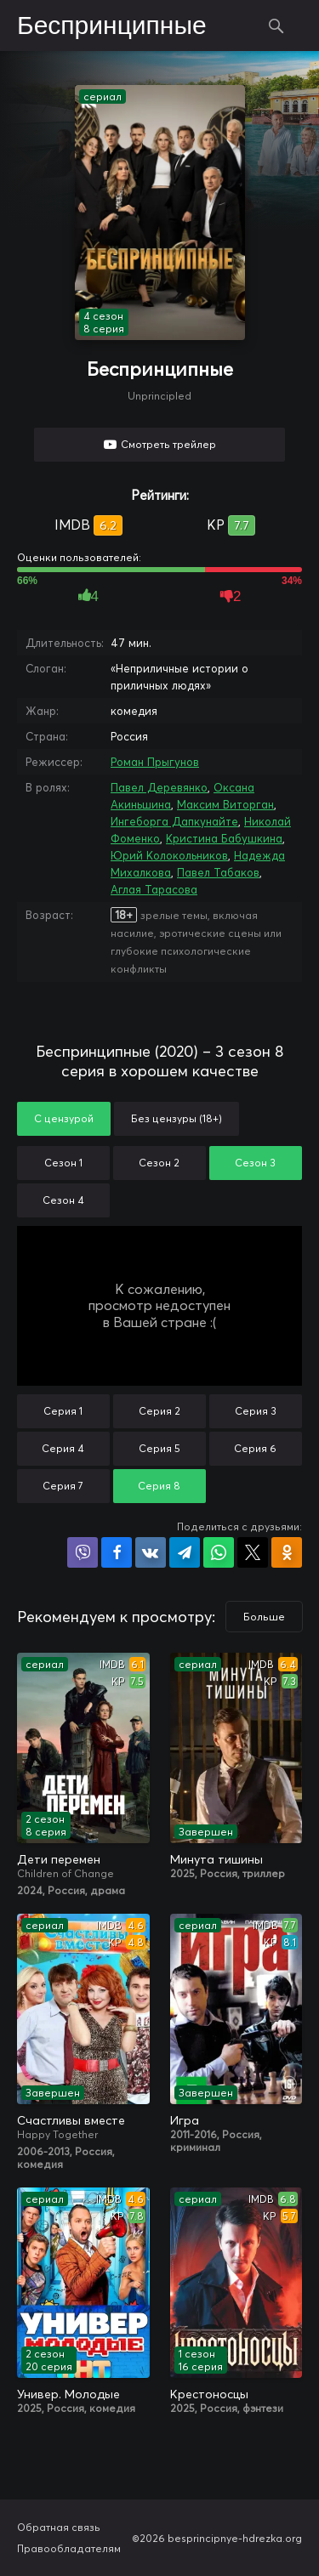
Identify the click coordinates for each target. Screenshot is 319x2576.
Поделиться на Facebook (116, 1552)
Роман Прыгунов (155, 762)
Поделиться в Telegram (184, 1552)
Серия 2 (159, 1410)
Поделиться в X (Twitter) (252, 1552)
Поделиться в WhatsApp (218, 1552)
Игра (184, 2120)
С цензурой (64, 1118)
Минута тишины (216, 1859)
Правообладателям (69, 2548)
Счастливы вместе (71, 2120)
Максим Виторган (225, 804)
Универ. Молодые (68, 2394)
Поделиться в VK (150, 1552)
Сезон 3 (255, 1162)
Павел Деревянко (159, 787)
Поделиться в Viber (82, 1552)
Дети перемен (58, 1859)
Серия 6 (255, 1448)
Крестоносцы (209, 2394)
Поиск (276, 25)
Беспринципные (112, 26)
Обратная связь (58, 2527)
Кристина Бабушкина (224, 838)
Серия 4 (63, 1448)
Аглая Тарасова (154, 889)
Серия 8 (159, 1485)
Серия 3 (255, 1410)
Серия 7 (63, 1485)
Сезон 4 (63, 1200)
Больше (264, 1616)
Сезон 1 (63, 1162)
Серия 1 (63, 1410)
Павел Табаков (218, 872)
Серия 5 (159, 1448)
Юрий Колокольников (169, 855)
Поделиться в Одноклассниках (286, 1552)
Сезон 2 (159, 1162)
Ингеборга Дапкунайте (174, 821)
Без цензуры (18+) (176, 1118)
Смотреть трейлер (168, 444)
